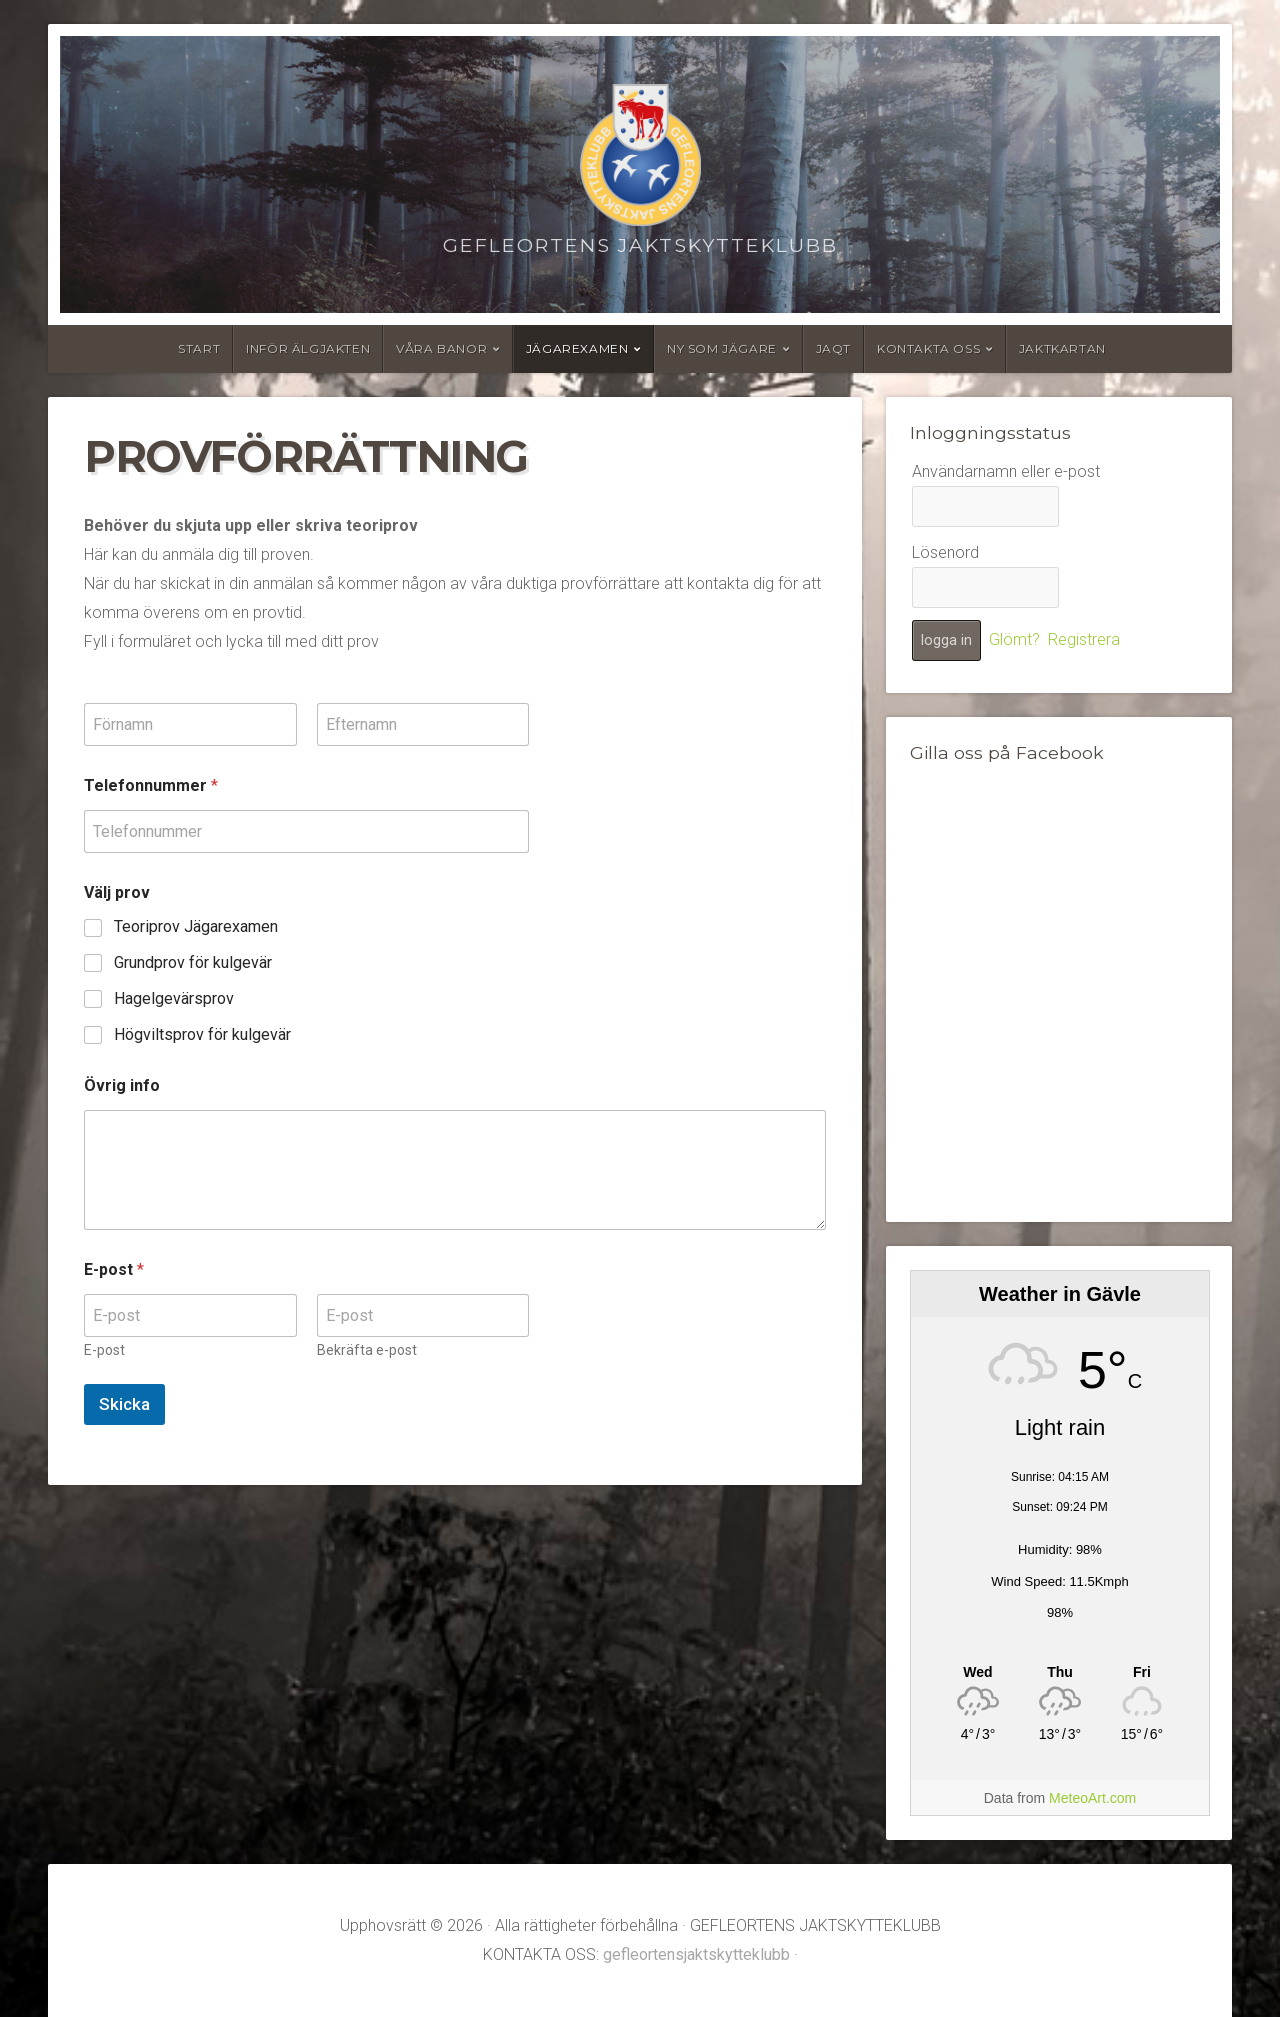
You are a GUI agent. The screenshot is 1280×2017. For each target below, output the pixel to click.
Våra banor (441, 348)
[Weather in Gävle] (1060, 1671)
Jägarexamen (577, 348)
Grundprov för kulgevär (193, 962)
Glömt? (1014, 639)
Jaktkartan (1062, 348)
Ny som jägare (722, 348)
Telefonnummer (151, 785)
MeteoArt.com (1092, 1798)
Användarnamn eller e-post (1006, 471)
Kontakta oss (928, 348)
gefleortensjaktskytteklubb (696, 1954)
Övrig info (122, 1085)
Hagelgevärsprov (174, 998)
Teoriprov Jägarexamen (196, 926)
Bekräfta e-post (367, 1350)
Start (199, 348)
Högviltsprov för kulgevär (202, 1034)
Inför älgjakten (308, 348)
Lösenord (945, 552)
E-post (104, 1350)
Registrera (1084, 639)
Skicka (124, 1404)
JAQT (833, 348)
